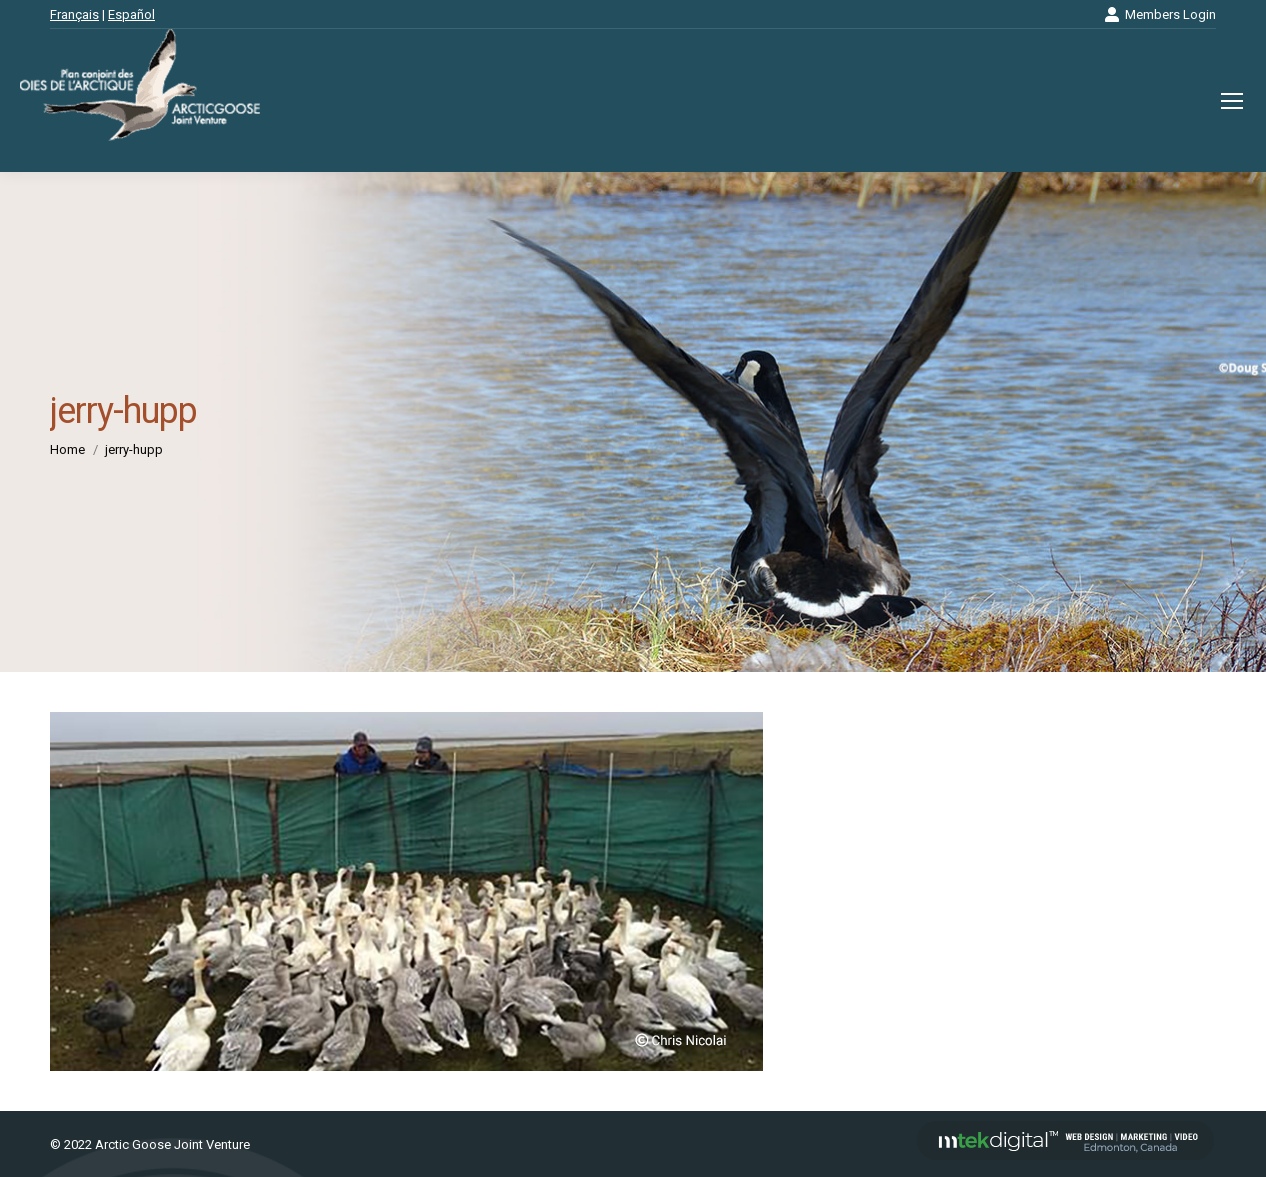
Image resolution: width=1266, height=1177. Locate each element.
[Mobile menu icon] (1232, 101)
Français (74, 14)
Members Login (1160, 14)
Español (131, 14)
